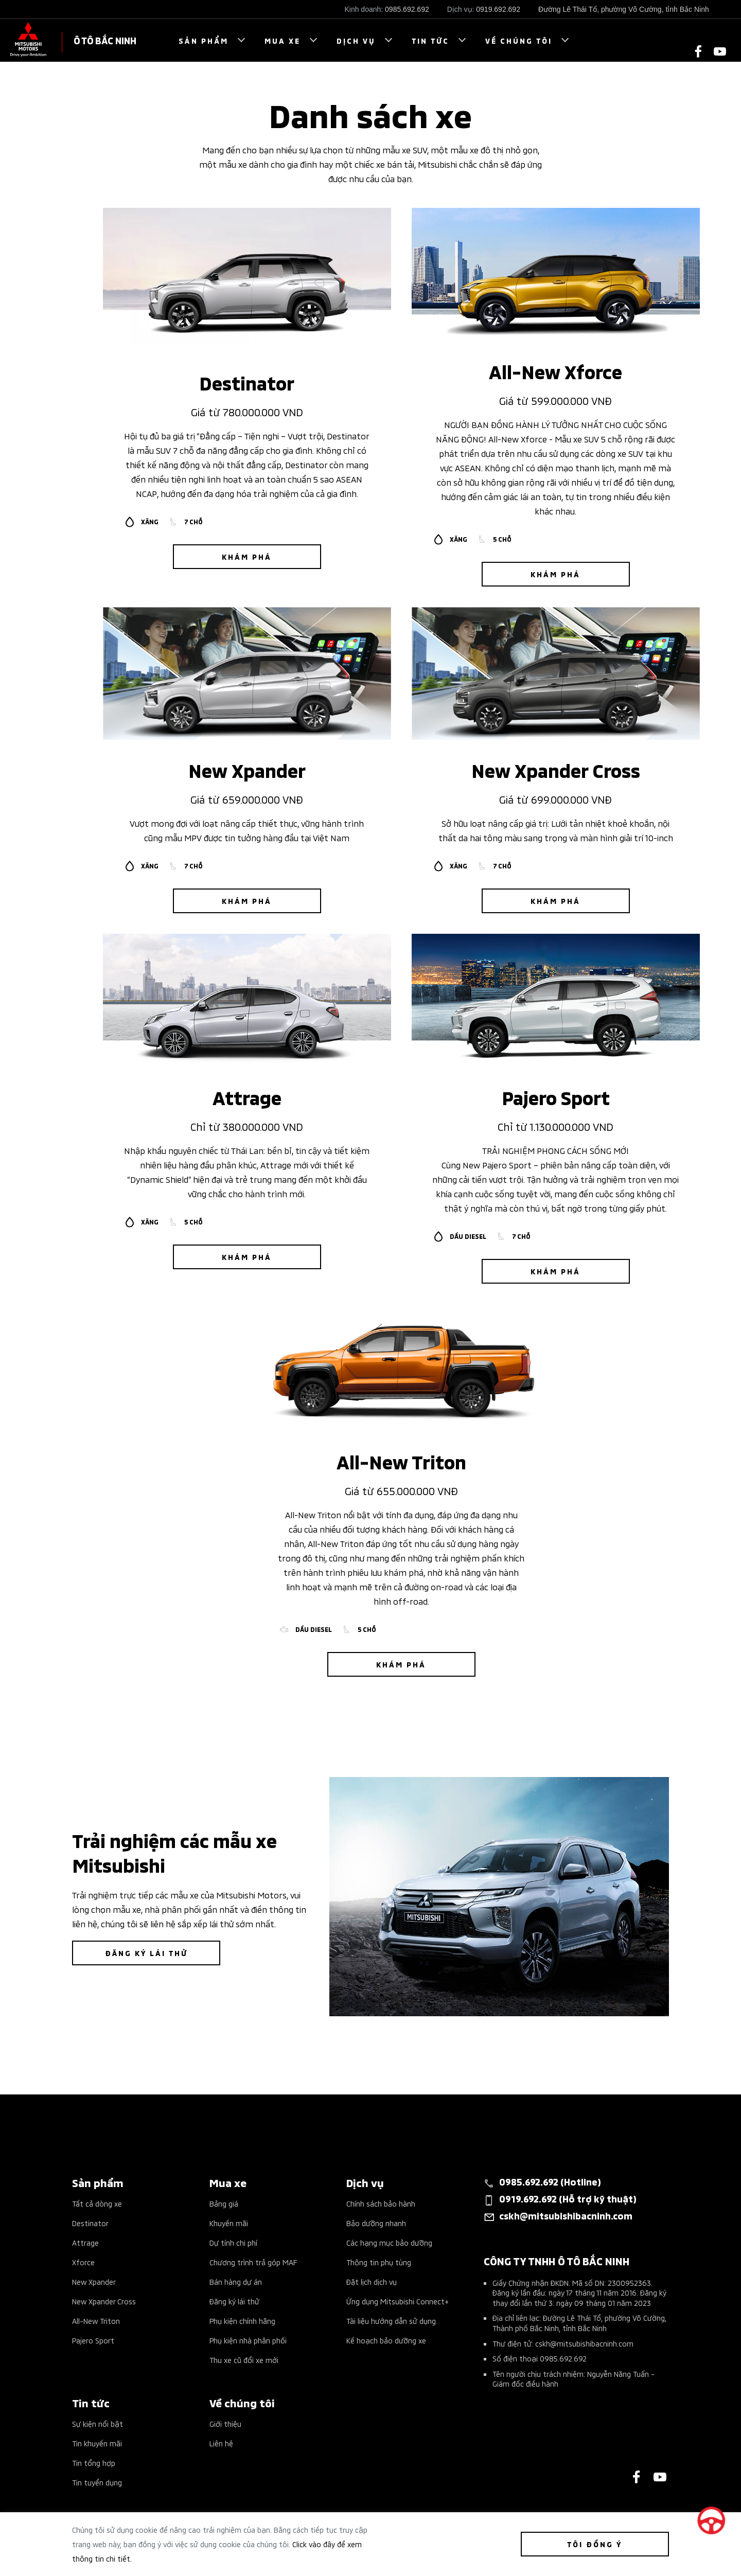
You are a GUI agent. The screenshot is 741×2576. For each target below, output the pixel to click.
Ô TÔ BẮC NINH (105, 39)
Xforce (83, 2262)
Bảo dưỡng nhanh (376, 2223)
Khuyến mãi (228, 2223)
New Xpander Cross (104, 2301)
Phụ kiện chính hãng (242, 2320)
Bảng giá (223, 2203)
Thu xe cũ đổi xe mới (243, 2360)
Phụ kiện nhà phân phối (248, 2340)
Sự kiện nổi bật (97, 2423)
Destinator (90, 2223)
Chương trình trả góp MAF (253, 2262)
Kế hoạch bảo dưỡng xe (386, 2340)
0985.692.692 (407, 9)
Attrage (85, 2242)
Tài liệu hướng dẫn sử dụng (391, 2320)
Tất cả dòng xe (97, 2203)
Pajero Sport (93, 2340)
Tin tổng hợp (93, 2462)
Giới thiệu (225, 2423)
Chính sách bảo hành (380, 2203)
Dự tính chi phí (233, 2242)
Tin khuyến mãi (97, 2443)
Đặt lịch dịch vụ (371, 2281)
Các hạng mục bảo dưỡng (389, 2242)
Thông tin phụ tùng (378, 2262)
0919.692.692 (498, 9)
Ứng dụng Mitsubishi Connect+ (397, 2301)
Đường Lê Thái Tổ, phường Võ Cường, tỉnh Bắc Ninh (623, 9)
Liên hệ (221, 2443)
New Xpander (94, 2281)
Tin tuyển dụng (97, 2482)
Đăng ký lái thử (234, 2301)
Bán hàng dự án (235, 2281)
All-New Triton (96, 2320)
